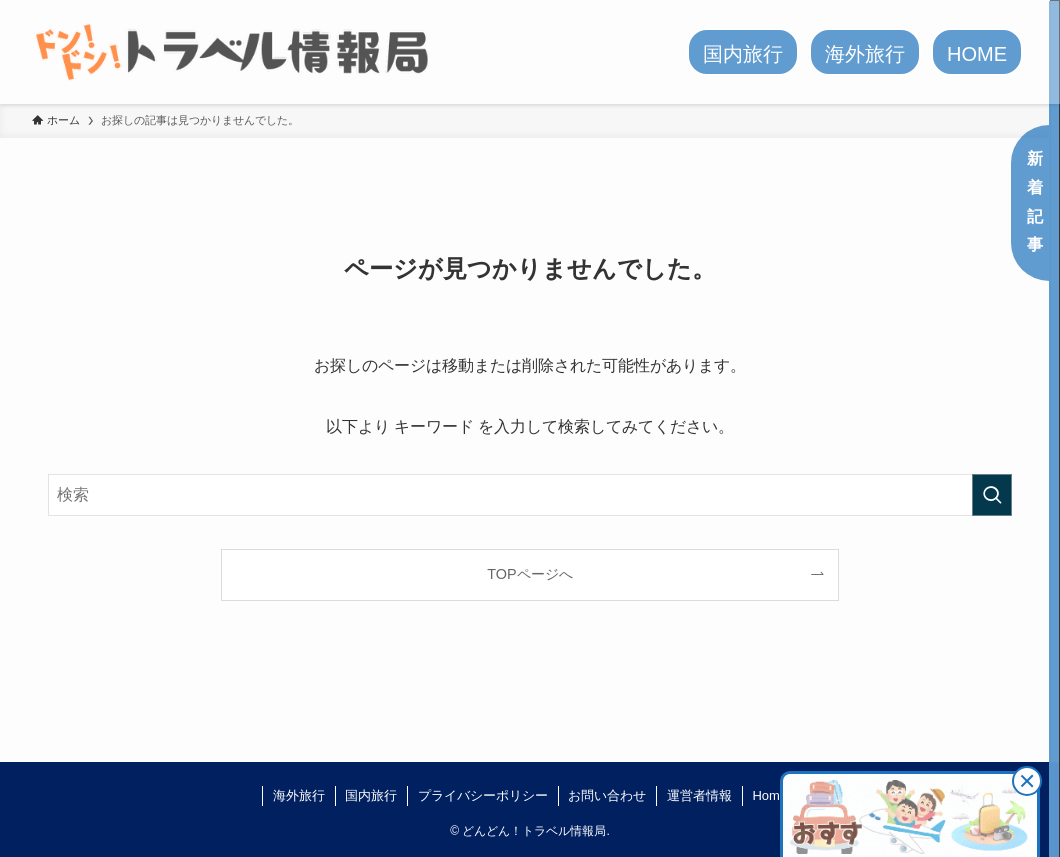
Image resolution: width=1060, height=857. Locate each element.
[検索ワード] (530, 495)
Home (769, 795)
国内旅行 (371, 795)
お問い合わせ (607, 795)
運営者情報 (699, 795)
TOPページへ (529, 574)
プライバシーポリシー (483, 795)
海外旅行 (299, 795)
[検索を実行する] (992, 495)
